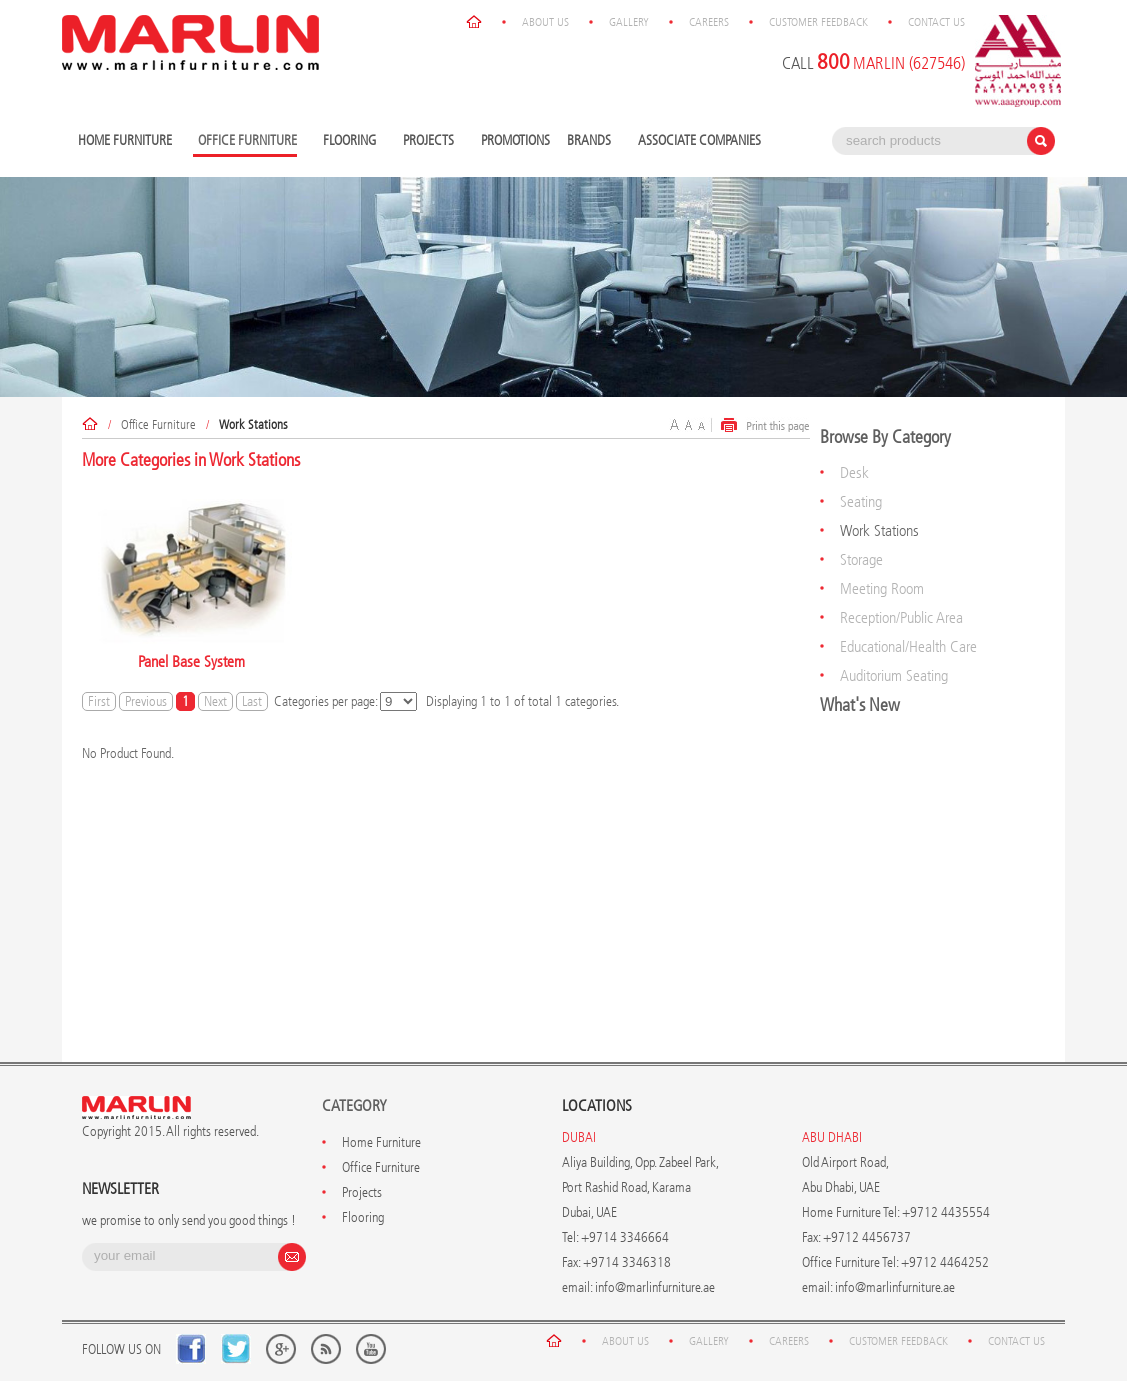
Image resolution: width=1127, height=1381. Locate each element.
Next (215, 701)
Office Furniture (158, 424)
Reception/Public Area (901, 617)
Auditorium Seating (894, 675)
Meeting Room (882, 588)
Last (252, 701)
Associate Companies (699, 140)
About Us (545, 22)
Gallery (629, 22)
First (99, 701)
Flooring (352, 141)
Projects (431, 141)
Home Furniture (127, 141)
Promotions (515, 140)
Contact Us (936, 22)
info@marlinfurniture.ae (655, 1287)
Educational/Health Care (908, 646)
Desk (854, 472)
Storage (861, 559)
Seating (861, 501)
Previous (146, 701)
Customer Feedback (818, 22)
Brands (591, 141)
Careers (709, 22)
